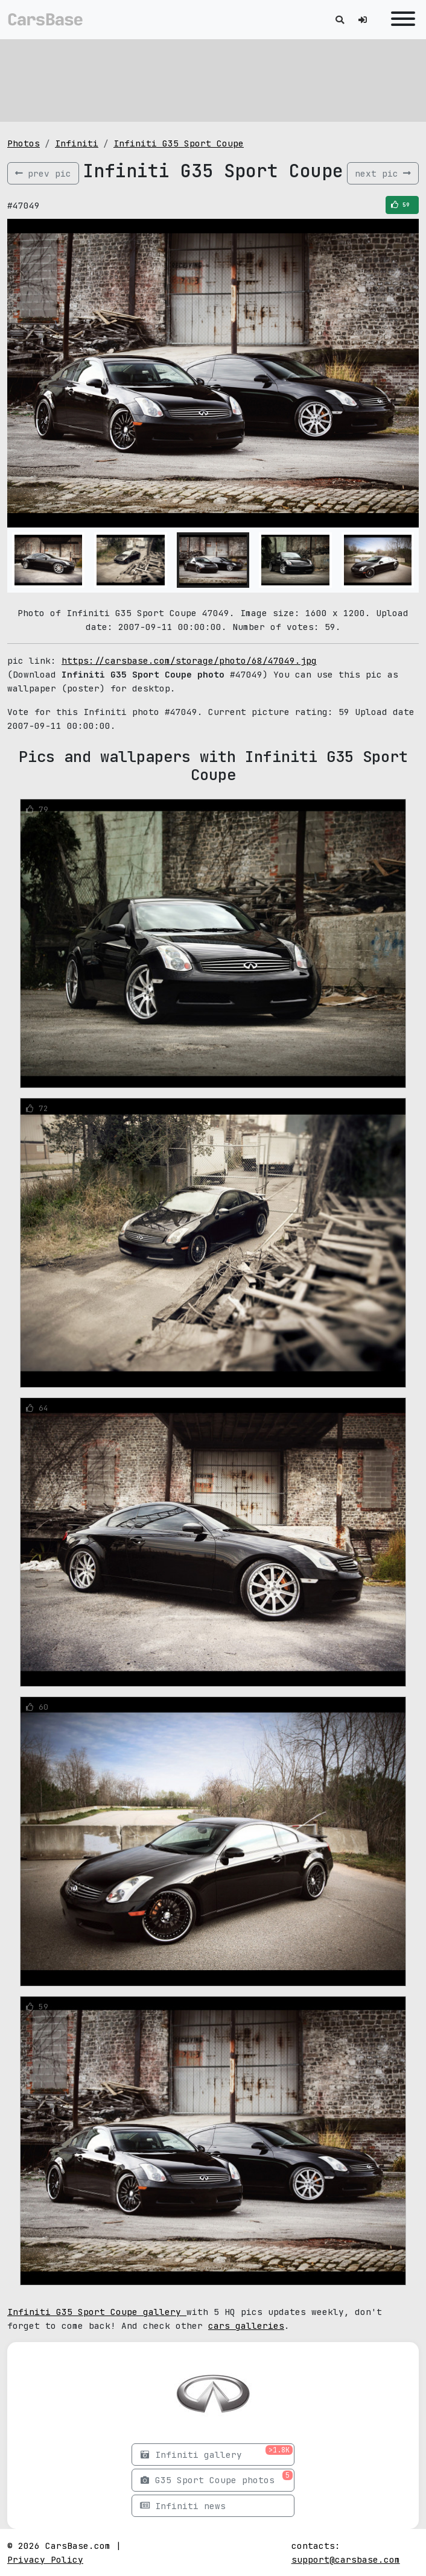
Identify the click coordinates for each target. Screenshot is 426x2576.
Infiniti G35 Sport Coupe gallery (96, 2311)
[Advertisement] (213, 78)
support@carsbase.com (345, 2559)
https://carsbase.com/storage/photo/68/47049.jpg (189, 660)
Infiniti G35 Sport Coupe (178, 143)
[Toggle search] (339, 20)
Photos (23, 143)
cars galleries (246, 2325)
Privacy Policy (45, 2559)
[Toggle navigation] (400, 19)
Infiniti (76, 143)
